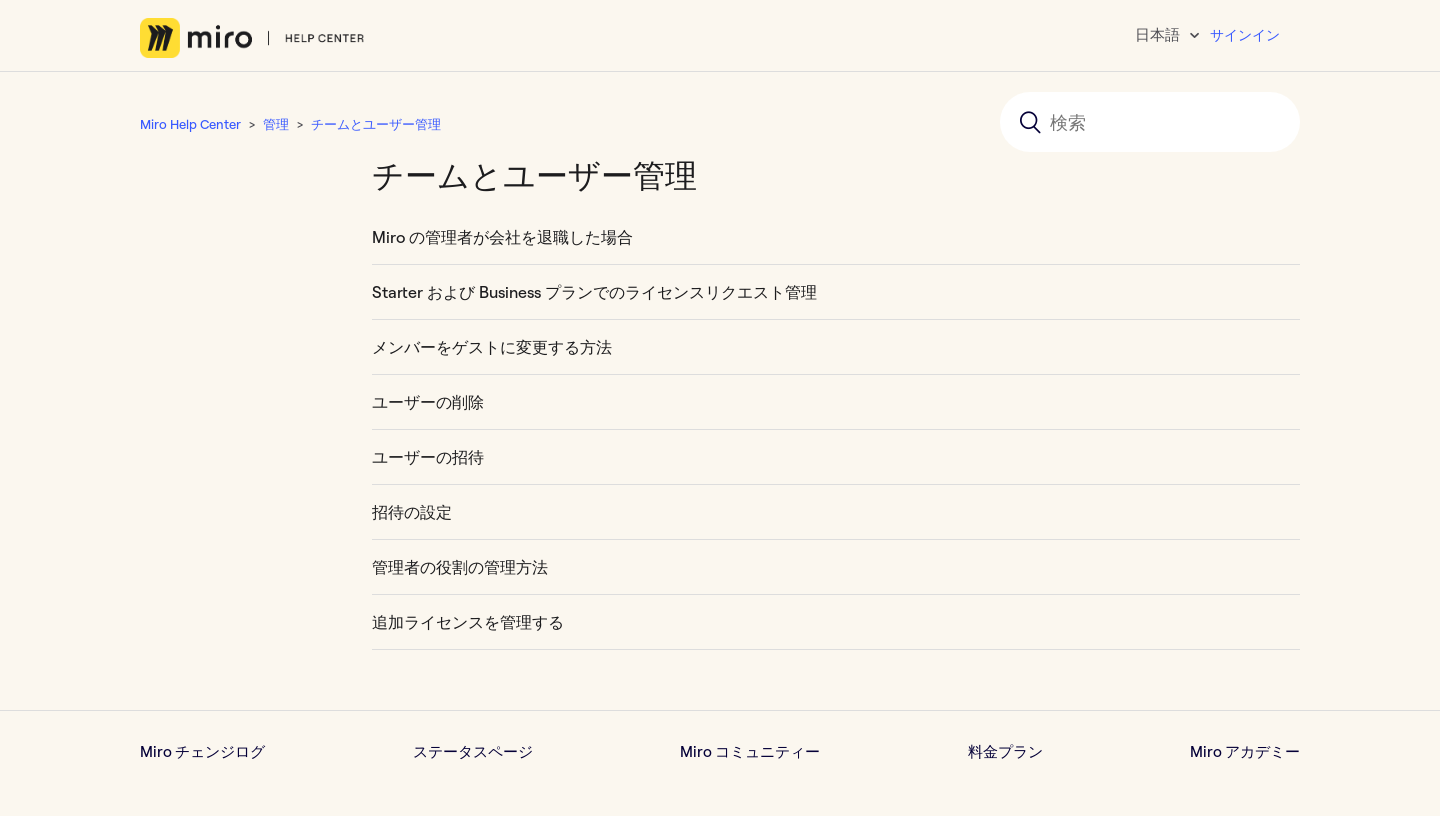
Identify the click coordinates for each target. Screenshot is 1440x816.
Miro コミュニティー (750, 751)
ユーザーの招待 (428, 457)
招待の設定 (412, 512)
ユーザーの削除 (428, 402)
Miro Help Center (190, 124)
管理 (276, 124)
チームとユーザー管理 (376, 124)
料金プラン (1005, 751)
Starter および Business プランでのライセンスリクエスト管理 (594, 292)
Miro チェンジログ (202, 751)
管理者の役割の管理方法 (460, 567)
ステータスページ (473, 751)
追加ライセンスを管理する (468, 622)
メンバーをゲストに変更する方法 (492, 347)
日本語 (1159, 34)
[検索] (1150, 122)
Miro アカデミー (1245, 751)
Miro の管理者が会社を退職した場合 (502, 237)
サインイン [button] (1245, 35)
